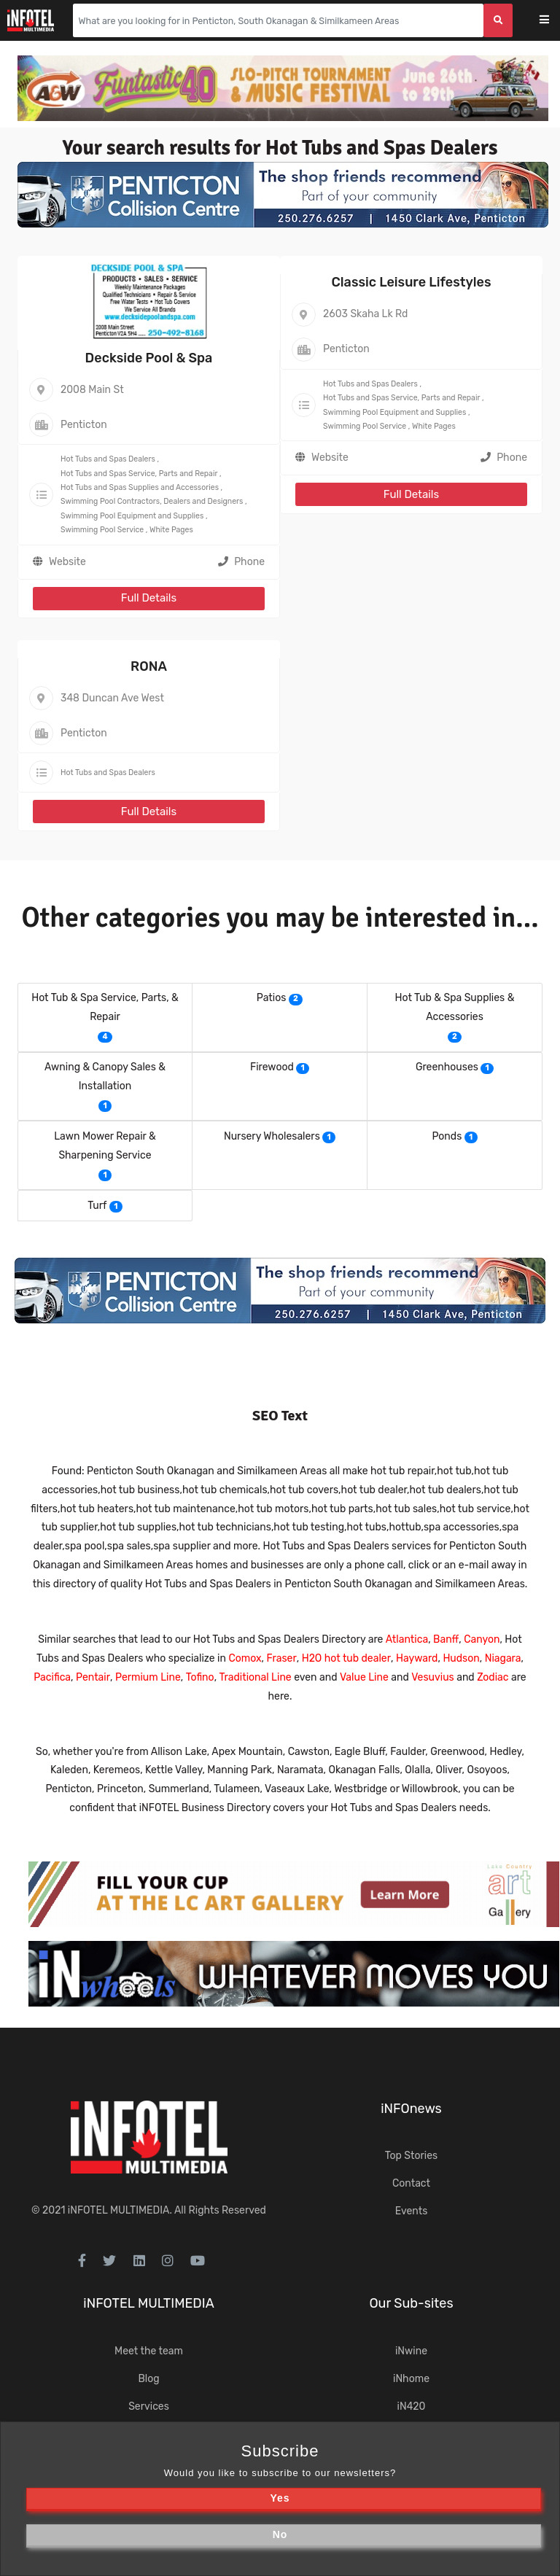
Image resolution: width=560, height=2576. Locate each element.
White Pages (171, 529)
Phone (241, 562)
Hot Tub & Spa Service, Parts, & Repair (105, 1007)
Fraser (282, 1658)
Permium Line (148, 1677)
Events (411, 2211)
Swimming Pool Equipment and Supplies (132, 516)
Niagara (503, 1658)
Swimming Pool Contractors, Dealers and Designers (152, 501)
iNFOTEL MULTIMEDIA (119, 2210)
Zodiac (492, 1677)
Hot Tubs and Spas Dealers (108, 459)
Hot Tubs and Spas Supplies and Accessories (140, 487)
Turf (97, 1205)
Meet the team (148, 2351)
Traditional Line (255, 1677)
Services (148, 2406)
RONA (149, 666)
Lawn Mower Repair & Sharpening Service (105, 1145)
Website (67, 562)
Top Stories (411, 2155)
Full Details (148, 597)
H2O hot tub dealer (346, 1658)
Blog (148, 2379)
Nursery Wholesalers (272, 1136)
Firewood (272, 1067)
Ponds (447, 1136)
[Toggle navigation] (554, 20)
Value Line (364, 1677)
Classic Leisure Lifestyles (411, 282)
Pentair (93, 1677)
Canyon (481, 1639)
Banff (446, 1639)
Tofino (200, 1677)
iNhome (411, 2379)
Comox (244, 1658)
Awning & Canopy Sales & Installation (105, 1076)
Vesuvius (432, 1677)
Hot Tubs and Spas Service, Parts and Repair (139, 473)
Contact (411, 2183)
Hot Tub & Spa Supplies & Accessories (455, 1007)
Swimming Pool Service (102, 529)
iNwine (411, 2351)
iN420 (411, 2406)
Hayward (417, 1658)
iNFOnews (411, 2109)
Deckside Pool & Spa (149, 358)
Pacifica (52, 1677)
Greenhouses (447, 1067)
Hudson (461, 1658)
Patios (272, 998)
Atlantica (407, 1639)
